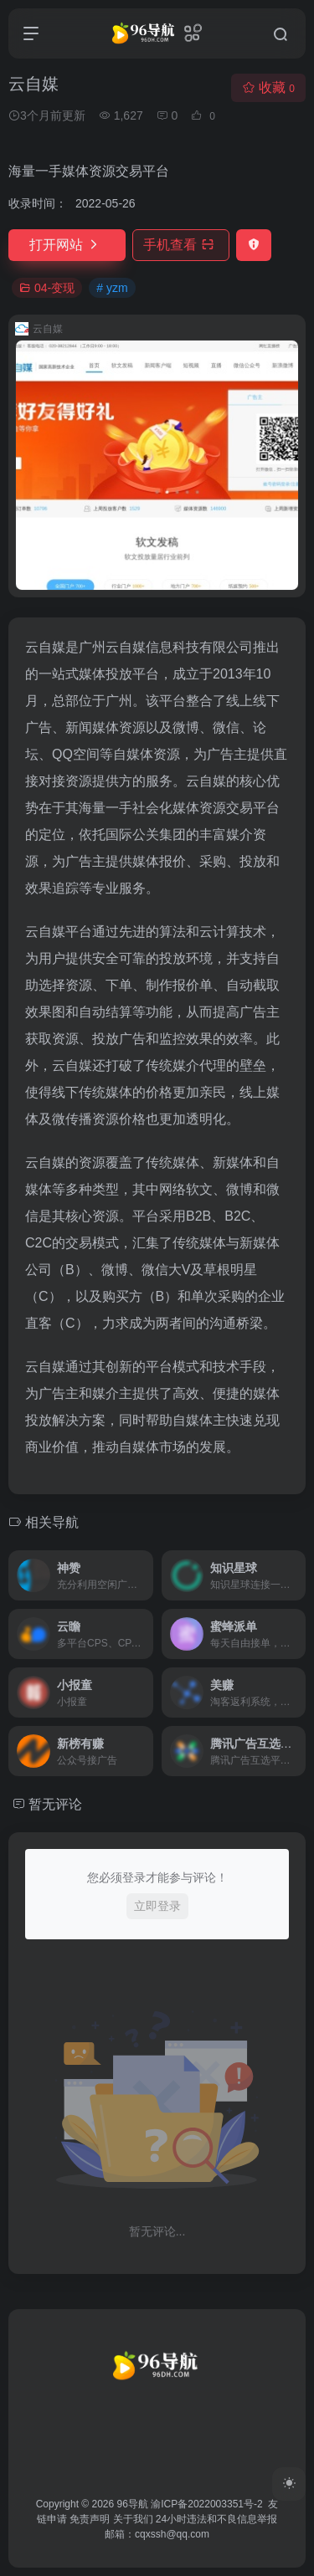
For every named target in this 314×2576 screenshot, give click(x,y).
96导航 (132, 2504)
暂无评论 (55, 1804)
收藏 (268, 87)
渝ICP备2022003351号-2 (206, 2504)
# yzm (111, 287)
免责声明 (89, 2519)
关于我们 (133, 2519)
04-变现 (47, 287)
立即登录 (157, 1906)
